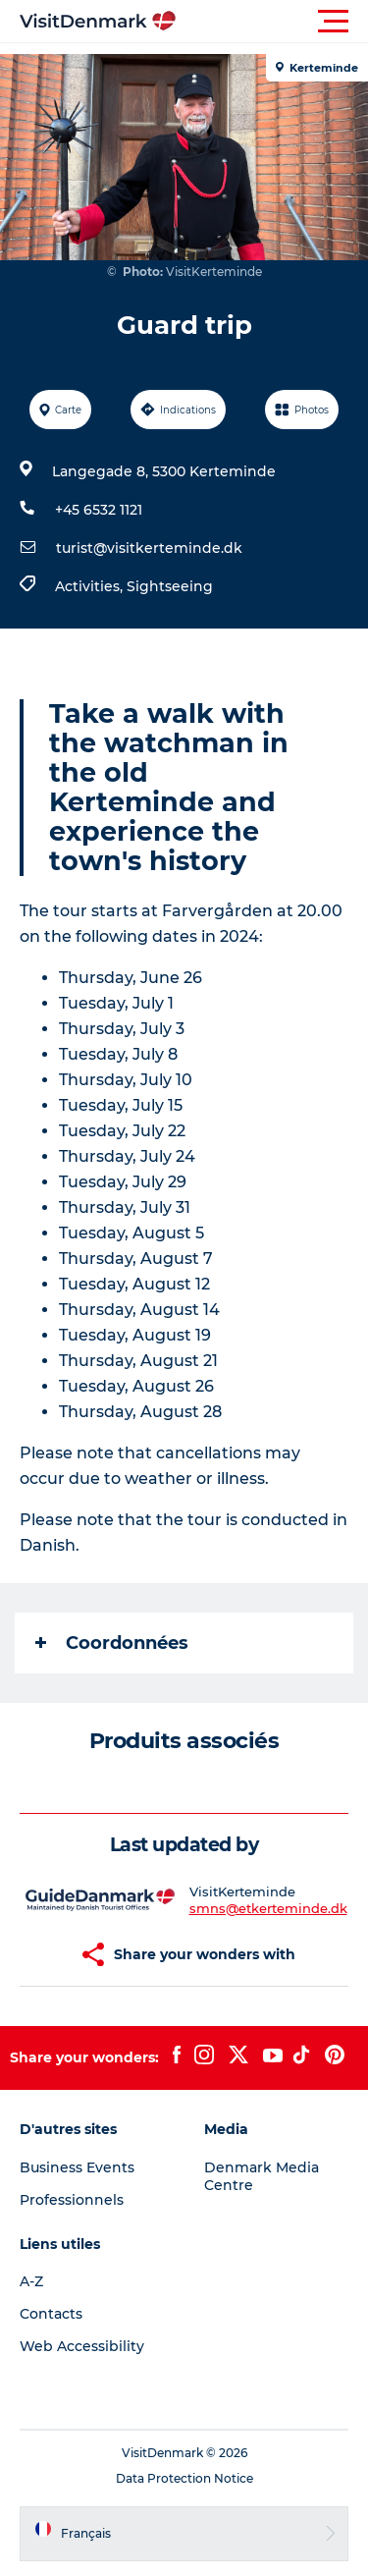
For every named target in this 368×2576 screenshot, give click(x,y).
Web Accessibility (82, 2346)
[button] (272, 21)
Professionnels (72, 2200)
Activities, (91, 586)
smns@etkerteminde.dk (268, 1908)
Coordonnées (111, 1643)
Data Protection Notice (184, 2478)
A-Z (31, 2281)
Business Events (77, 2167)
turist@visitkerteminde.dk (149, 548)
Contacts (51, 2314)
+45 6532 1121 (98, 510)
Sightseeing (170, 586)
